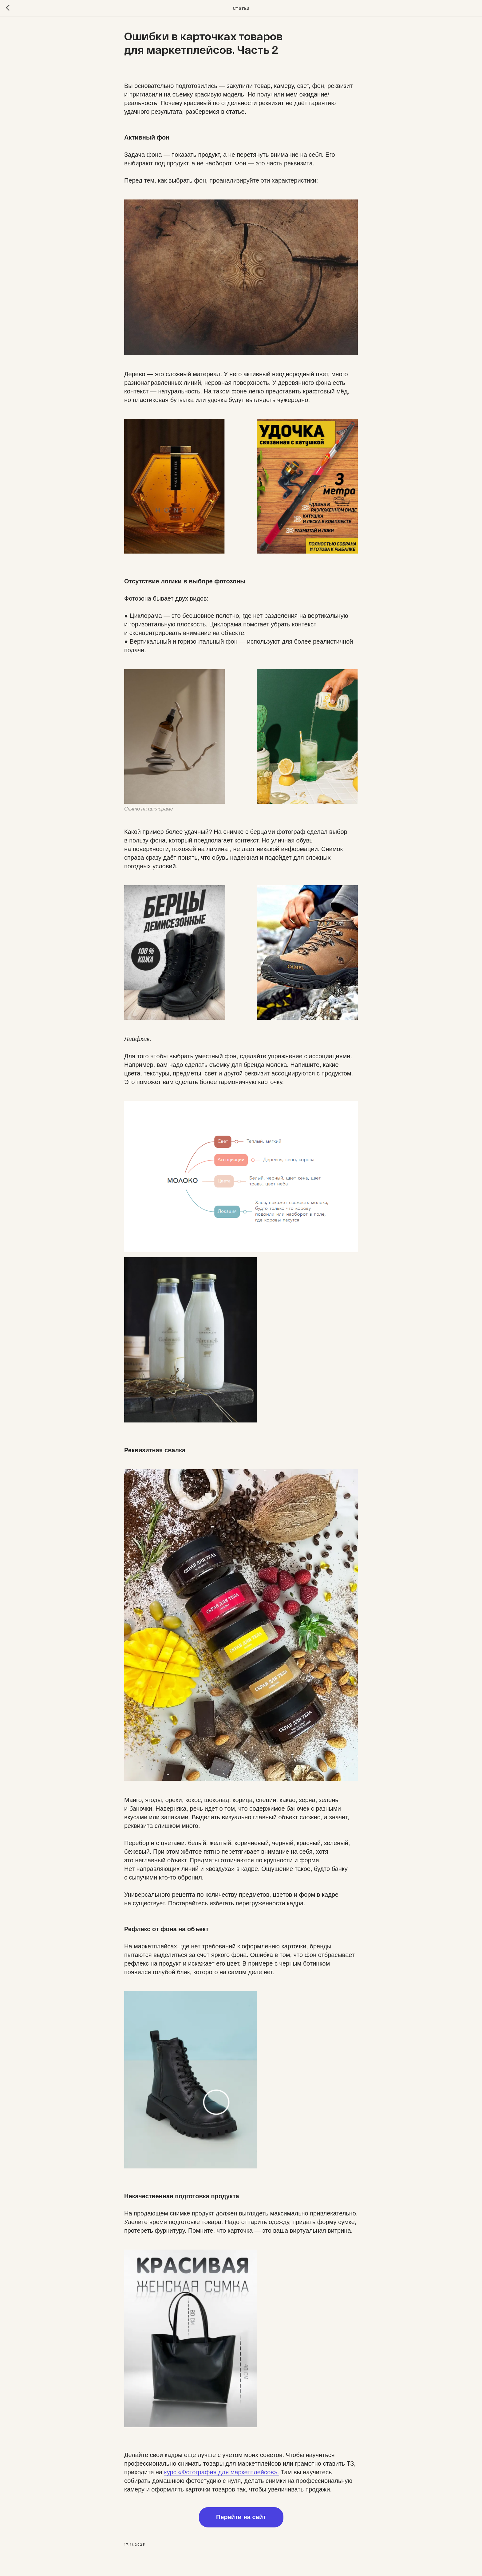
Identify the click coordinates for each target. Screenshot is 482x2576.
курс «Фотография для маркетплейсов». (221, 2472)
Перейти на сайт (241, 2517)
